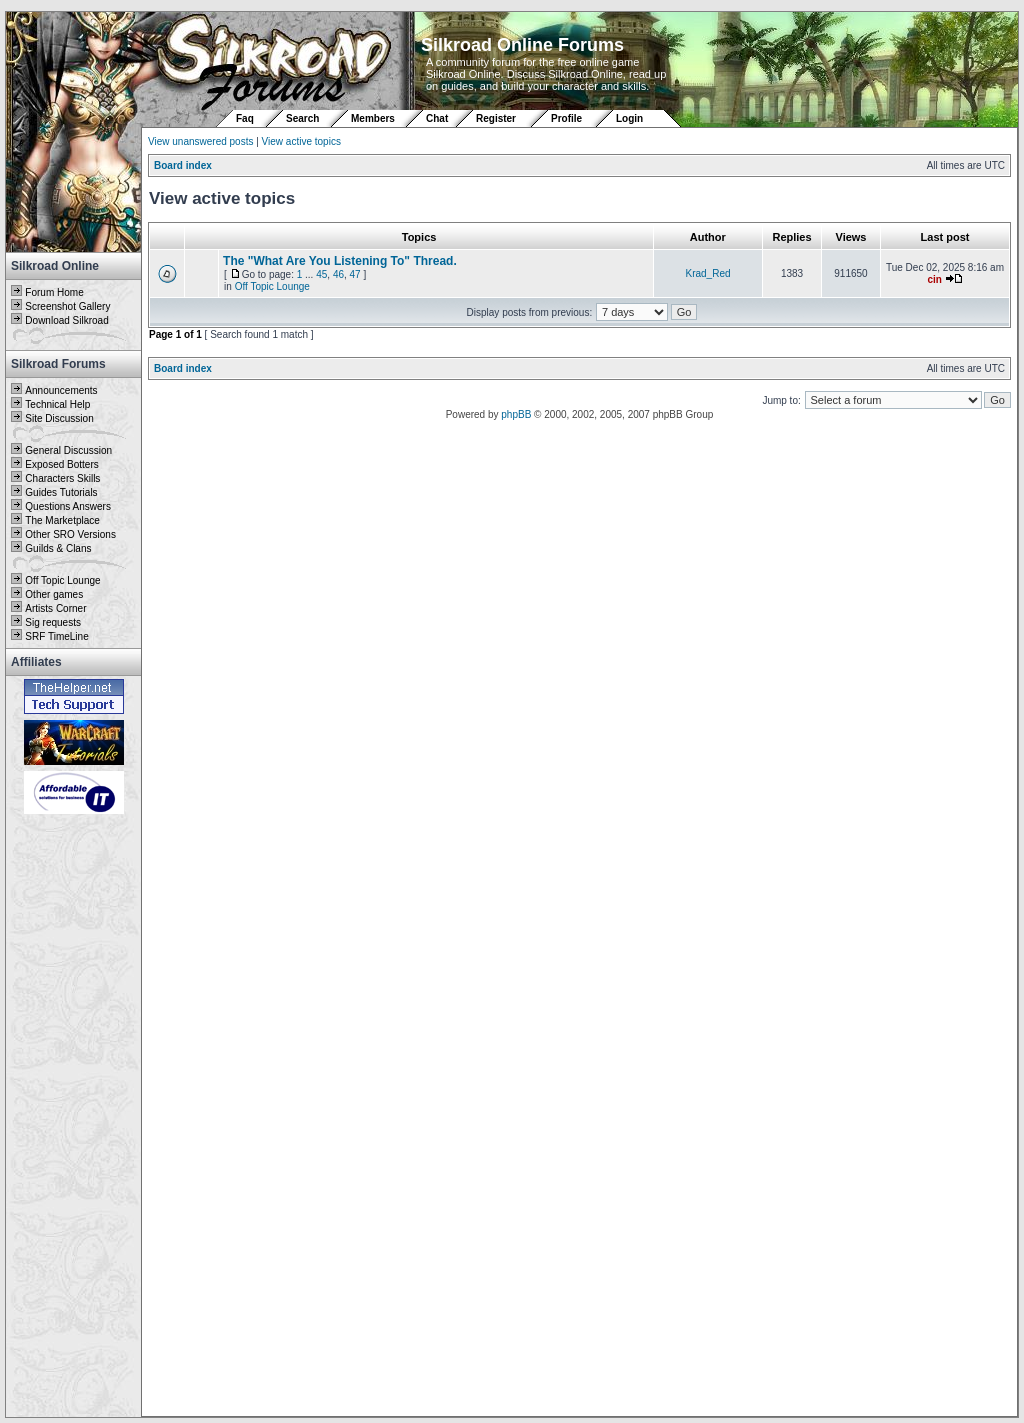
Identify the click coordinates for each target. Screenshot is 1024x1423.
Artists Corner (55, 608)
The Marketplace (62, 520)
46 (338, 274)
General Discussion (68, 450)
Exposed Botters (61, 464)
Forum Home (54, 292)
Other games (54, 594)
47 (355, 274)
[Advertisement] (74, 1117)
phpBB (516, 414)
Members (373, 118)
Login (629, 118)
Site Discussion (59, 418)
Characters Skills (62, 478)
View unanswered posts (200, 141)
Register (496, 118)
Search (302, 118)
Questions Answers (68, 506)
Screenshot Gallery (67, 306)
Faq (245, 118)
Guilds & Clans (58, 548)
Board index (183, 165)
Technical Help (57, 404)
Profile (566, 118)
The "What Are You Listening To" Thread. (340, 261)
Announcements (61, 390)
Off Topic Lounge (62, 580)
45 (321, 274)
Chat (438, 118)
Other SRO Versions (70, 534)
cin (934, 279)
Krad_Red (707, 273)
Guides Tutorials (61, 492)
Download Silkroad (66, 320)
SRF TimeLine (56, 636)
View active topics (301, 141)
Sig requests (53, 622)
